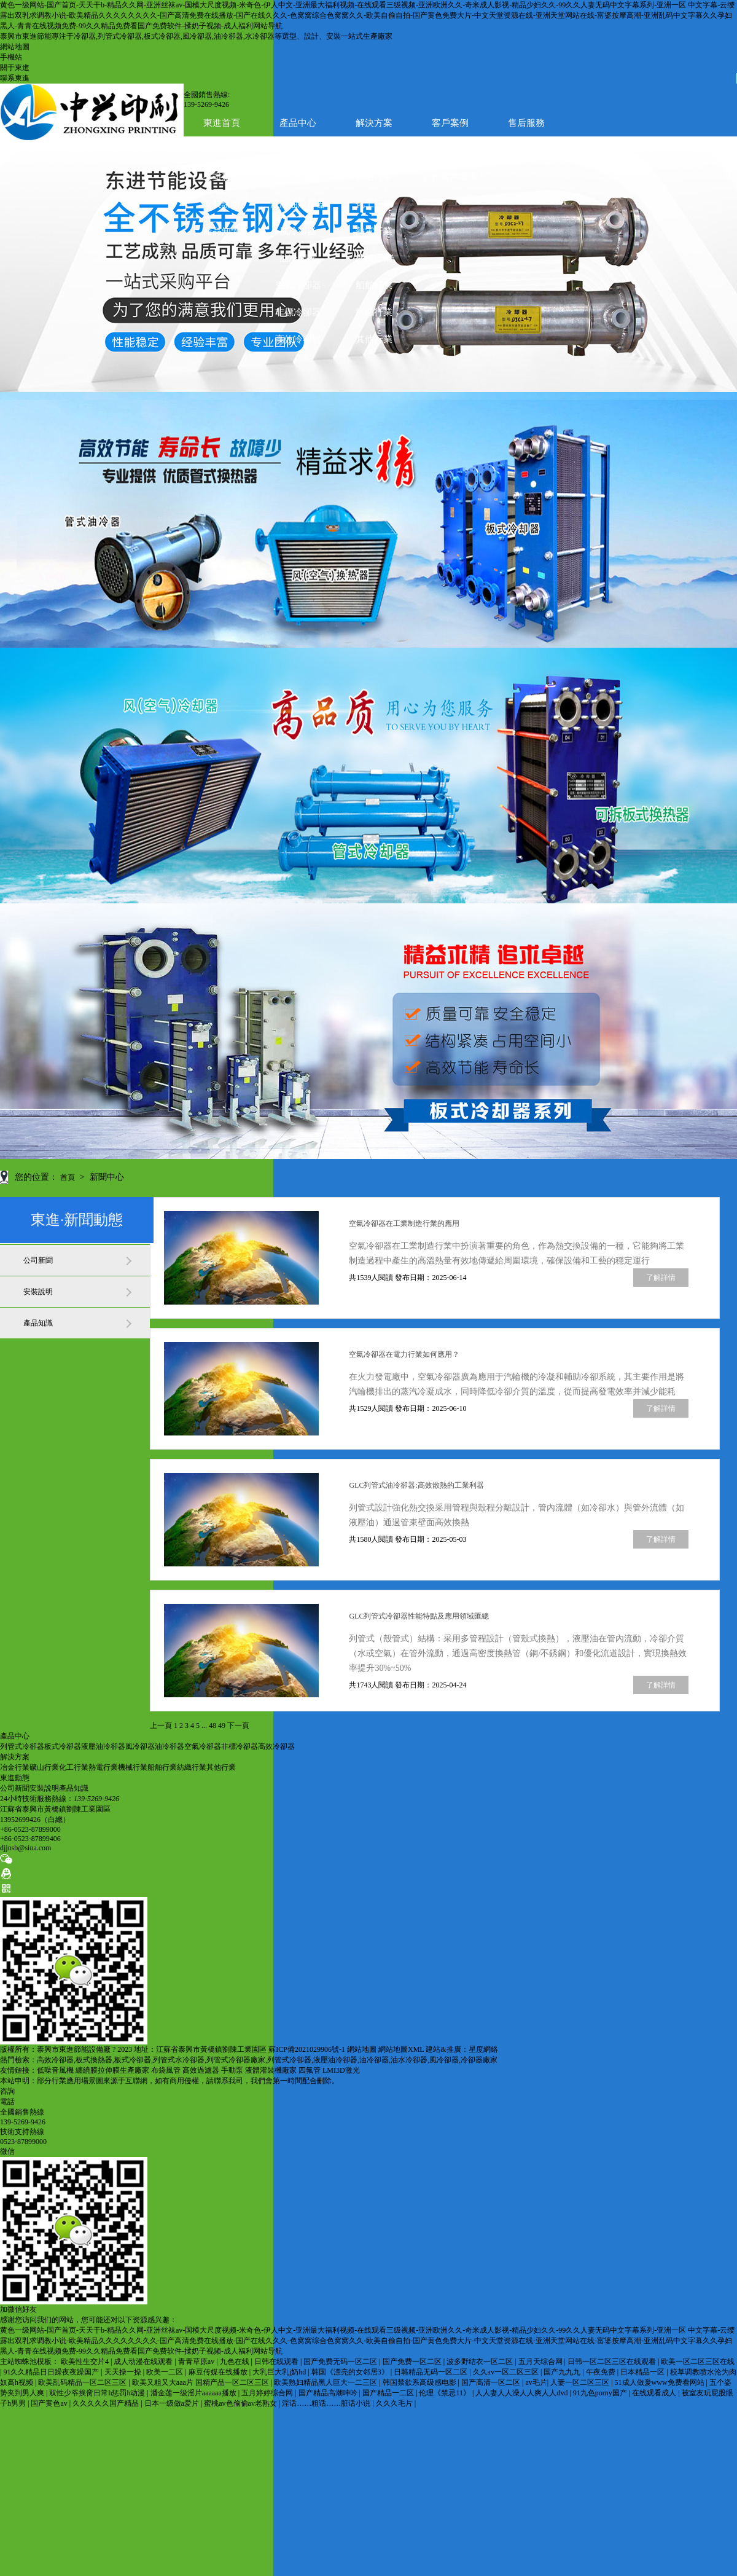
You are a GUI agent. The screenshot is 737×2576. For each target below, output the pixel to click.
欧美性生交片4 (86, 2361)
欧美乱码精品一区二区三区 (83, 2382)
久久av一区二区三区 (506, 2372)
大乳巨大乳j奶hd (280, 2372)
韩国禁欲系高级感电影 (420, 2382)
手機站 (11, 57)
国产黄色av (50, 2403)
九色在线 (235, 2361)
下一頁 (238, 1725)
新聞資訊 (221, 150)
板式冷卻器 (298, 177)
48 (212, 1725)
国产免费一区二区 (413, 2361)
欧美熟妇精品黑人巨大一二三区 (326, 2382)
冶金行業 (14, 1767)
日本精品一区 (643, 2372)
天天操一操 (123, 2372)
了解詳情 (661, 1277)
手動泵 (232, 2070)
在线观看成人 (655, 2393)
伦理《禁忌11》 (445, 2393)
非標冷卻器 (298, 312)
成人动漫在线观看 (144, 2361)
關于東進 (14, 67)
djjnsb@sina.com (25, 1848)
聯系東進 (14, 78)
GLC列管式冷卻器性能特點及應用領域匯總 (419, 1616)
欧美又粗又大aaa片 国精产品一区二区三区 (201, 2382)
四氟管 (309, 2070)
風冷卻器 (297, 231)
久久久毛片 (395, 2403)
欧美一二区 (165, 2372)
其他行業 (374, 339)
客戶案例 (450, 123)
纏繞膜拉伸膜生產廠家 (112, 2070)
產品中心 (297, 123)
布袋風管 (166, 2070)
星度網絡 (483, 2049)
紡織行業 (374, 312)
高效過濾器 (200, 2070)
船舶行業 (374, 285)
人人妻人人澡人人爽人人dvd (522, 2393)
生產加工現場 (450, 150)
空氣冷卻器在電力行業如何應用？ (404, 1354)
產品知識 (221, 231)
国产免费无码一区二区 (341, 2361)
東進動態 (14, 1777)
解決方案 (374, 123)
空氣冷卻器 (298, 285)
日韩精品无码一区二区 (431, 2372)
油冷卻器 (297, 258)
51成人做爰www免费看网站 (660, 2382)
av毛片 (536, 2382)
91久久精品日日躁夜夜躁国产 (52, 2372)
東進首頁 (221, 123)
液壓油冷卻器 (298, 204)
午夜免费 (601, 2372)
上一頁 (161, 1725)
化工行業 (374, 204)
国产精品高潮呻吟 (328, 2393)
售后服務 (526, 123)
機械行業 (374, 258)
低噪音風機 (55, 2070)
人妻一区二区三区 (580, 2382)
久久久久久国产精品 (106, 2403)
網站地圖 (14, 46)
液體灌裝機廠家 (271, 2070)
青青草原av (197, 2361)
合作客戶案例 (450, 177)
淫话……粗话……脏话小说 (327, 2403)
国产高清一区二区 (491, 2382)
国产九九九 (563, 2372)
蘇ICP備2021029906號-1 (306, 2049)
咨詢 (7, 2091)
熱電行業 (374, 231)
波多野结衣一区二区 (480, 2361)
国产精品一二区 (389, 2393)
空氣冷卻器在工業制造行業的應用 (404, 1223)
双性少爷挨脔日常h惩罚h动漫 (98, 2393)
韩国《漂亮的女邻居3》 (351, 2372)
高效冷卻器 (298, 339)
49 (221, 1725)
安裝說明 (221, 204)
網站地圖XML (401, 2049)
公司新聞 (221, 177)
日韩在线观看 (277, 2361)
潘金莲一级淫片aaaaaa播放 (194, 2393)
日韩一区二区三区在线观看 (612, 2361)
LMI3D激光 (341, 2070)
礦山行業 (374, 177)
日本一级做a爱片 (172, 2403)
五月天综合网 (541, 2361)
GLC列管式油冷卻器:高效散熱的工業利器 (416, 1485)
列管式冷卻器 (22, 1746)
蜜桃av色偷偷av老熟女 (241, 2403)
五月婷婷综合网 (268, 2393)
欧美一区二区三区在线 (698, 2361)
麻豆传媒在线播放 (219, 2372)
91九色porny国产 (601, 2393)
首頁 (68, 1177)
